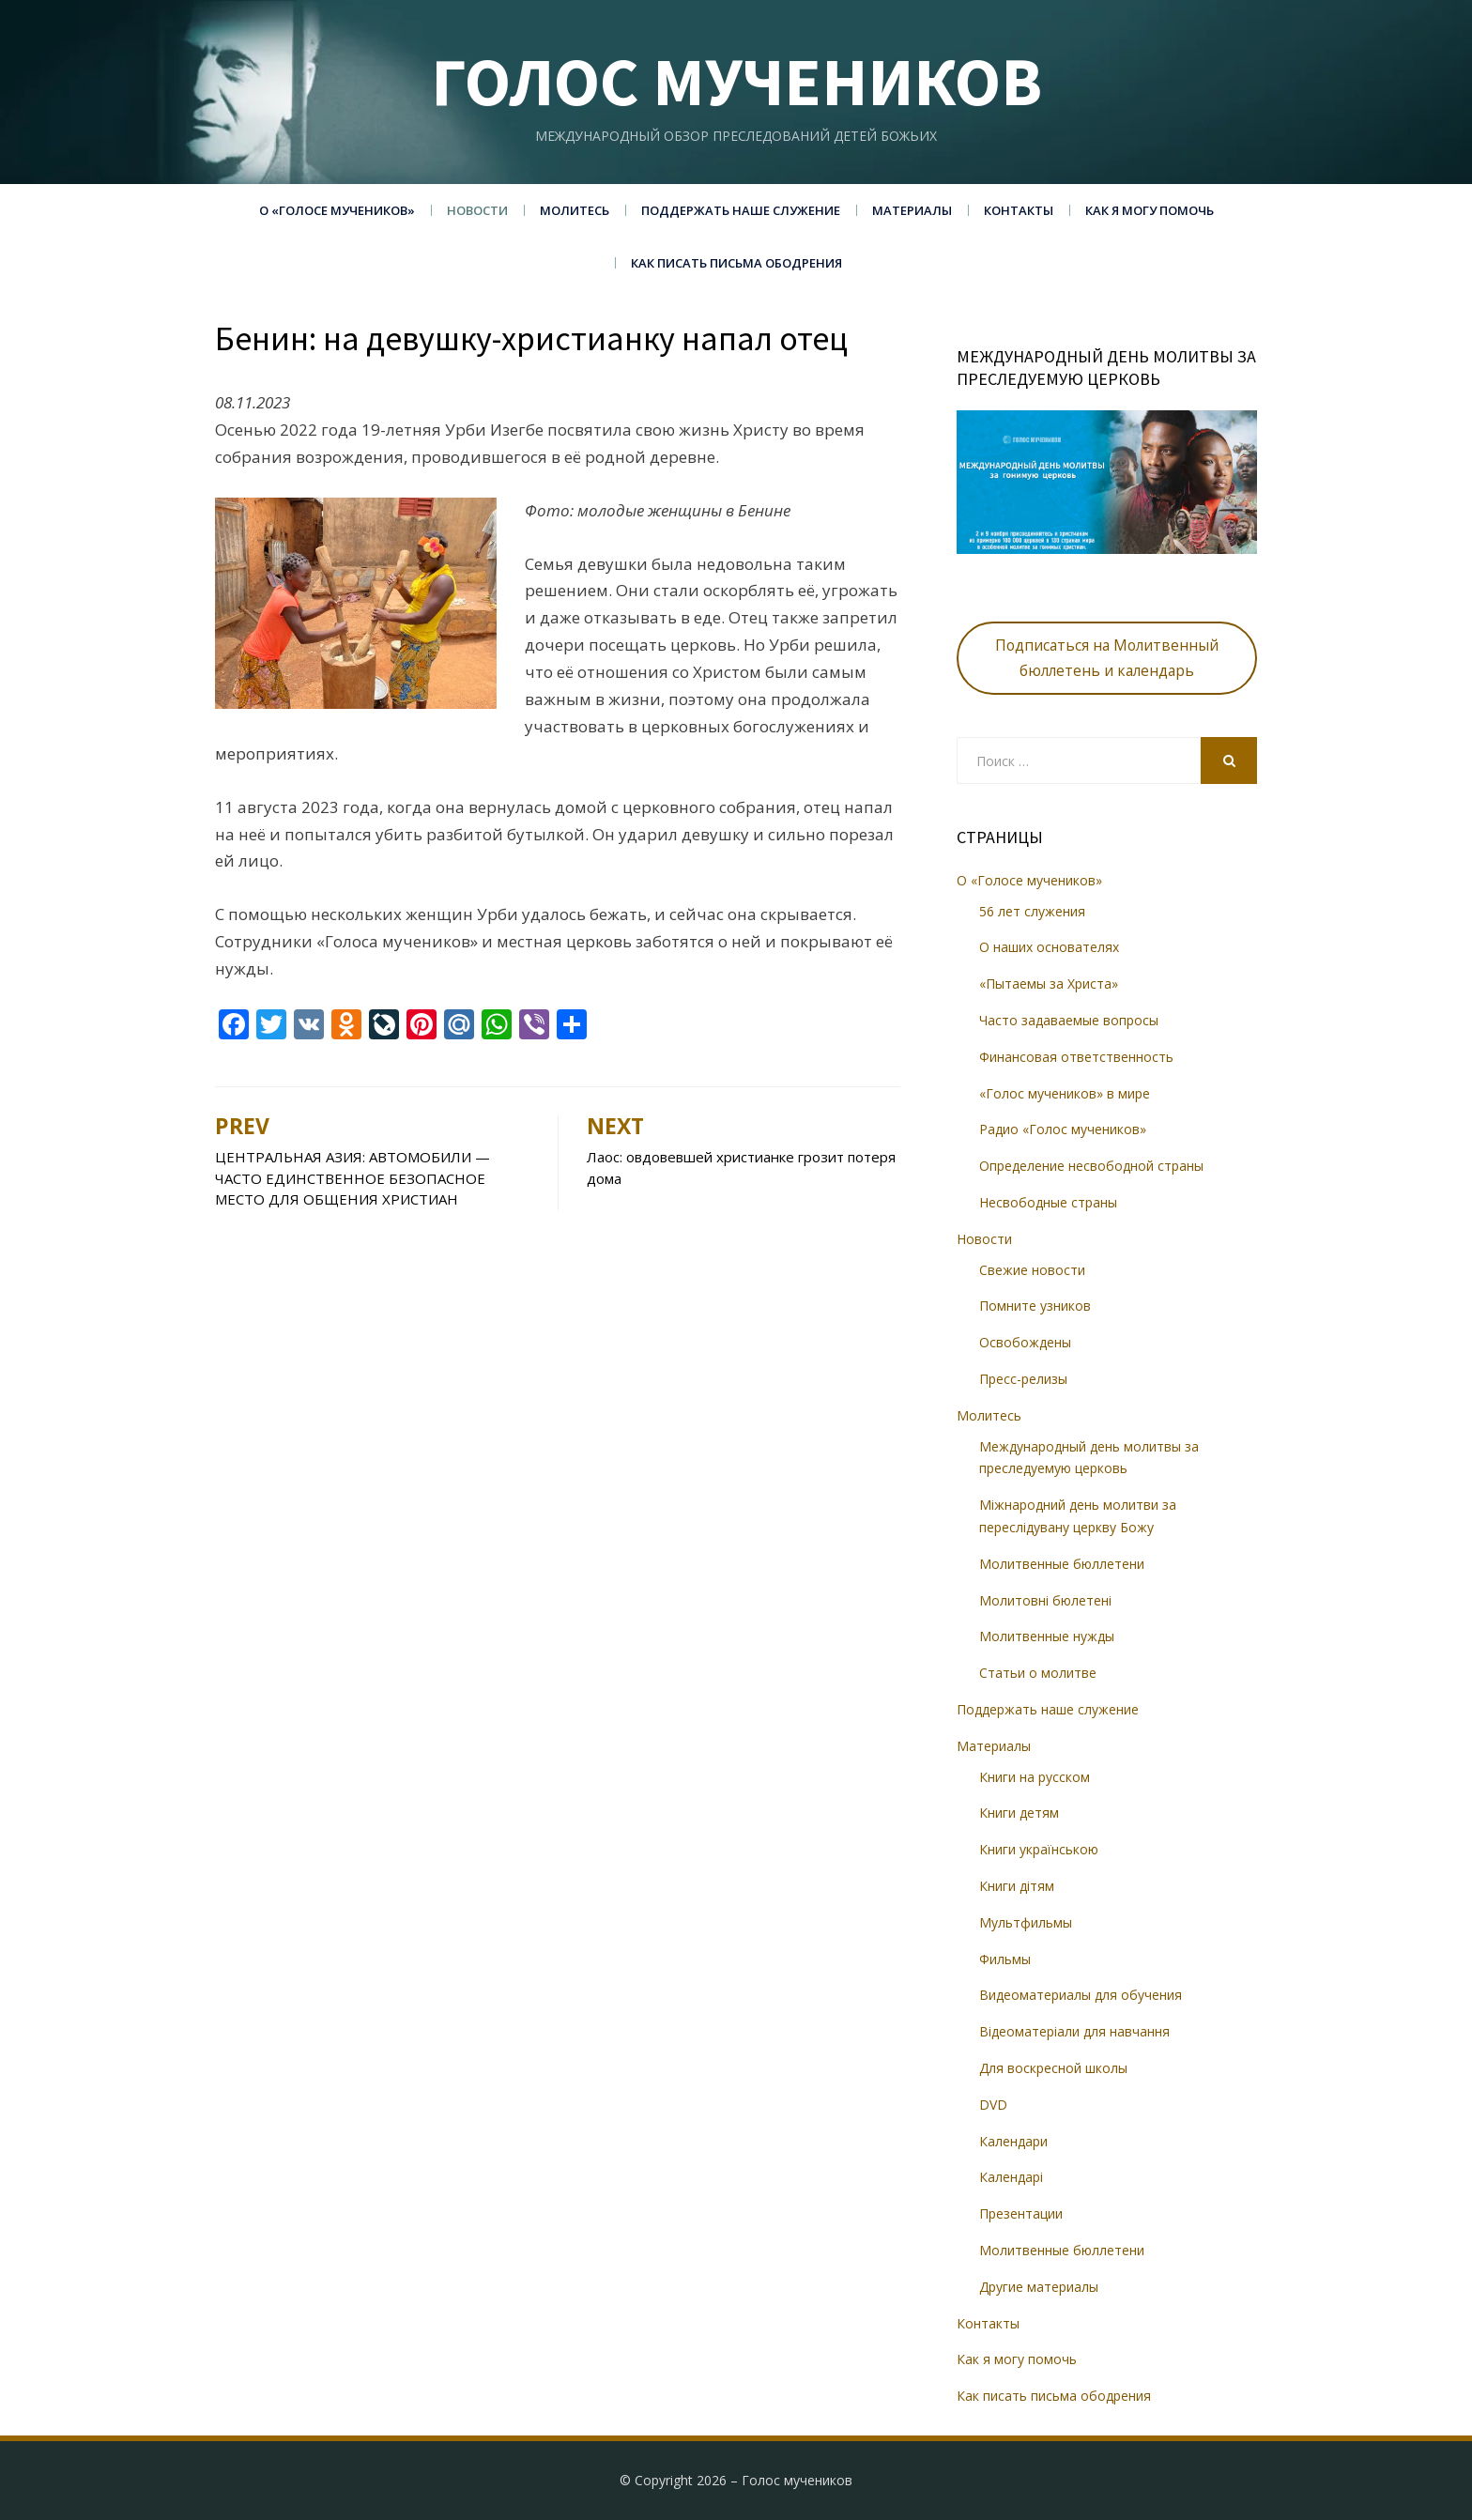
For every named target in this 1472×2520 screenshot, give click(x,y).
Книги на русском (1034, 1777)
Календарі (1011, 2177)
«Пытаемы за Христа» (1048, 983)
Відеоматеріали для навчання (1074, 2031)
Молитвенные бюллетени (1061, 1564)
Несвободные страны (1048, 1202)
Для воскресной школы (1053, 2068)
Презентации (1021, 2213)
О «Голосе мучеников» (337, 210)
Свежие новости (1032, 1270)
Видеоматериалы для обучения (1080, 1995)
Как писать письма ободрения (736, 262)
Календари (1013, 2141)
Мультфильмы (1025, 1922)
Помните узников (1035, 1305)
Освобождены (1025, 1342)
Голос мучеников (736, 81)
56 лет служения (1032, 911)
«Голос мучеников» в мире (1064, 1093)
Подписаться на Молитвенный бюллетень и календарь (1107, 658)
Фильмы (1005, 1959)
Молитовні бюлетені (1045, 1600)
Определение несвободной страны (1091, 1166)
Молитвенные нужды (1046, 1636)
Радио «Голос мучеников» (1062, 1129)
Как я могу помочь (1149, 210)
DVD (993, 2104)
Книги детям (1019, 1812)
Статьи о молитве (1037, 1673)
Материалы (912, 210)
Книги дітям (1016, 1886)
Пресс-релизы (1023, 1379)
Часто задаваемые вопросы (1068, 1020)
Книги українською (1038, 1849)
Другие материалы (1038, 2287)
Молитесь (574, 210)
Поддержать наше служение (740, 210)
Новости (477, 210)
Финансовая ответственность (1076, 1057)
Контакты (1018, 210)
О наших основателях (1049, 947)
